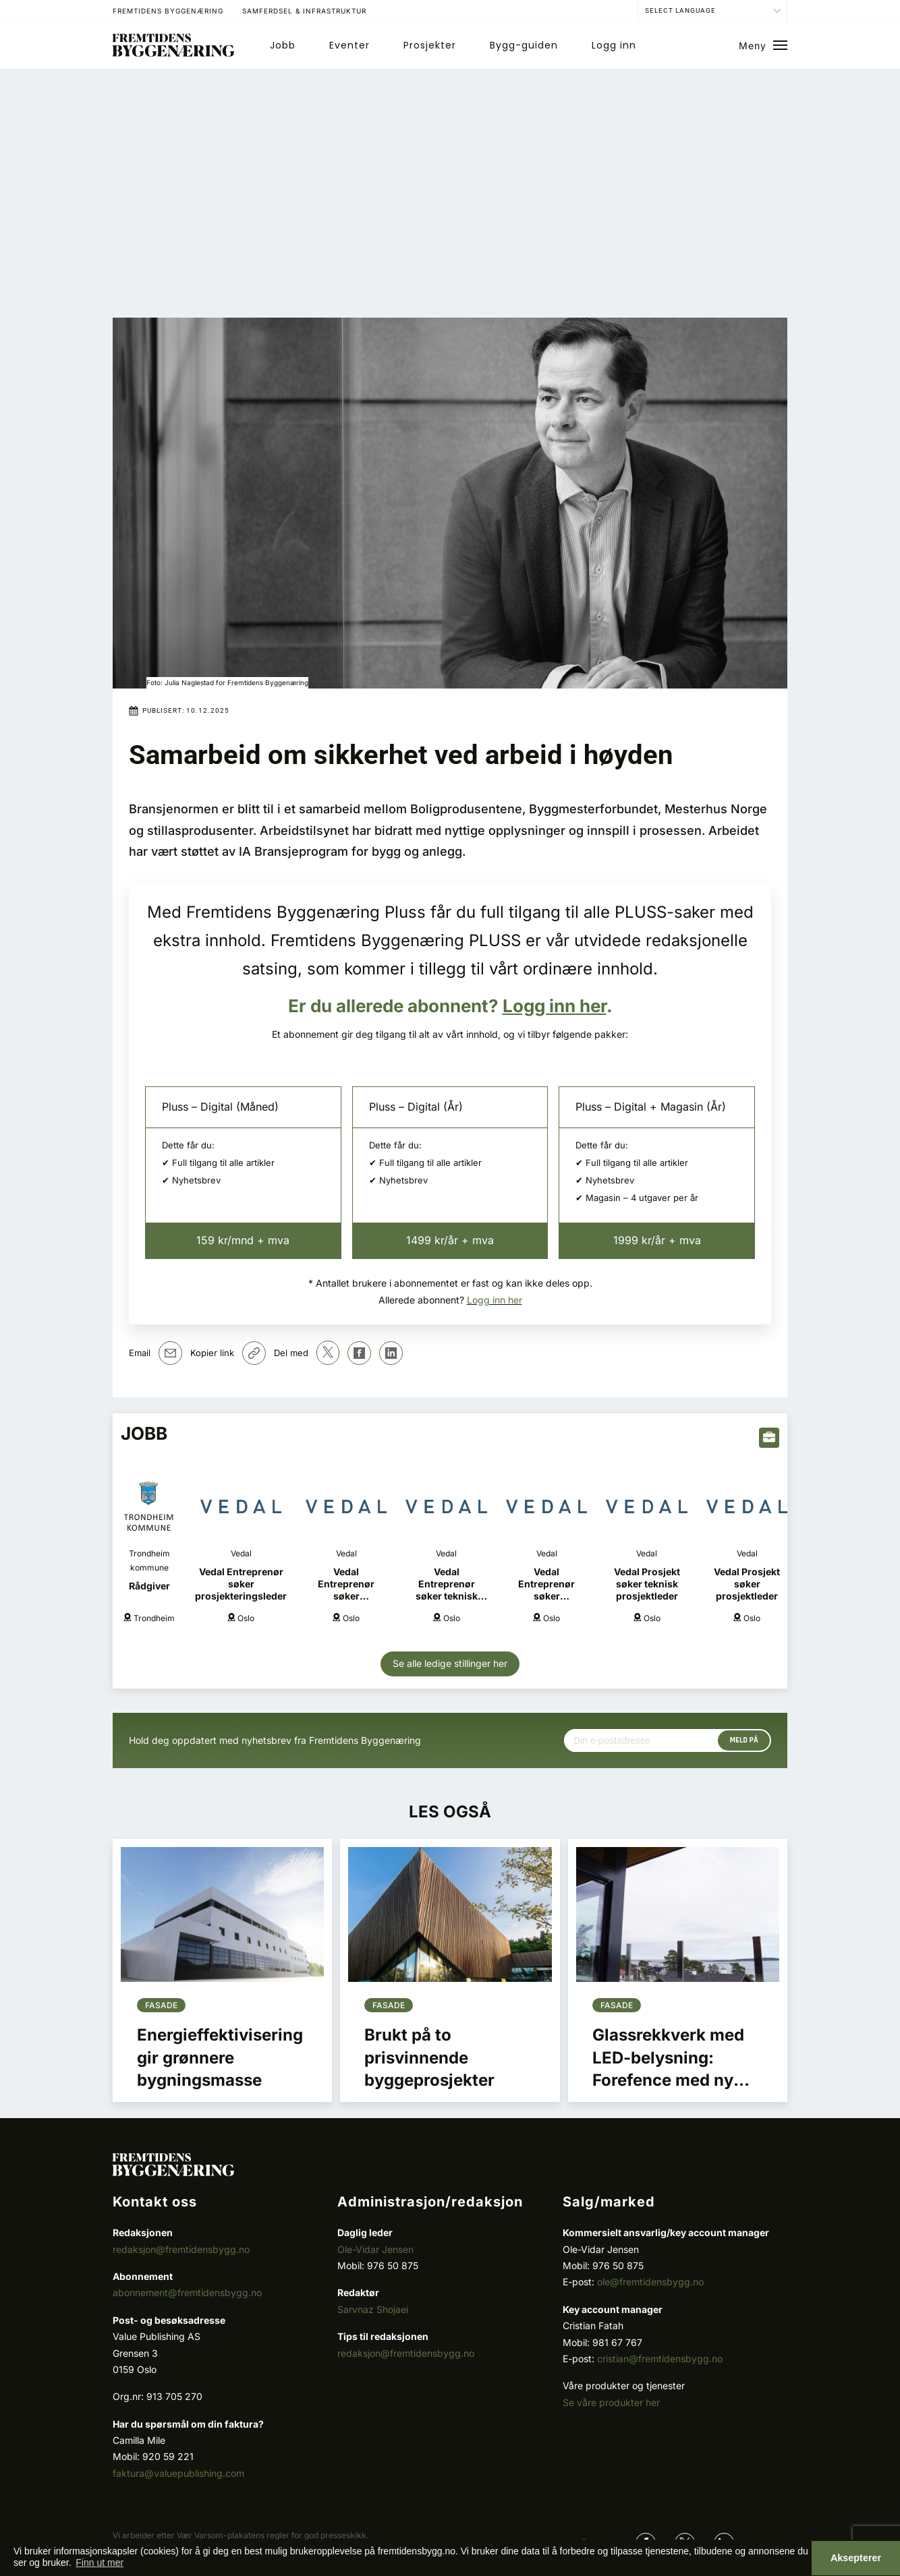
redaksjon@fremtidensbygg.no (181, 2249)
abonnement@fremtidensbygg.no (187, 2292)
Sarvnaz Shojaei (372, 2309)
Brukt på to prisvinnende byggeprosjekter (429, 2057)
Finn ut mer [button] (99, 2562)
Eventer (349, 45)
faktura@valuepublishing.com (178, 2473)
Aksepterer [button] (856, 2557)
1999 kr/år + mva (657, 1240)
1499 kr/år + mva (450, 1240)
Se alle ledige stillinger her (450, 1663)
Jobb (283, 45)
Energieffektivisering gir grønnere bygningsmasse (220, 2057)
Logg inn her (555, 1005)
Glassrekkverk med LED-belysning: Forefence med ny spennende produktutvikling (668, 2080)
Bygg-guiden (524, 45)
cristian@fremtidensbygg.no (660, 2358)
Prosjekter (429, 45)
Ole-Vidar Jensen (375, 2249)
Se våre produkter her (611, 2402)
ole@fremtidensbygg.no (650, 2281)
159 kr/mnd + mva (242, 1240)
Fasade (161, 2005)
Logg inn (614, 45)
